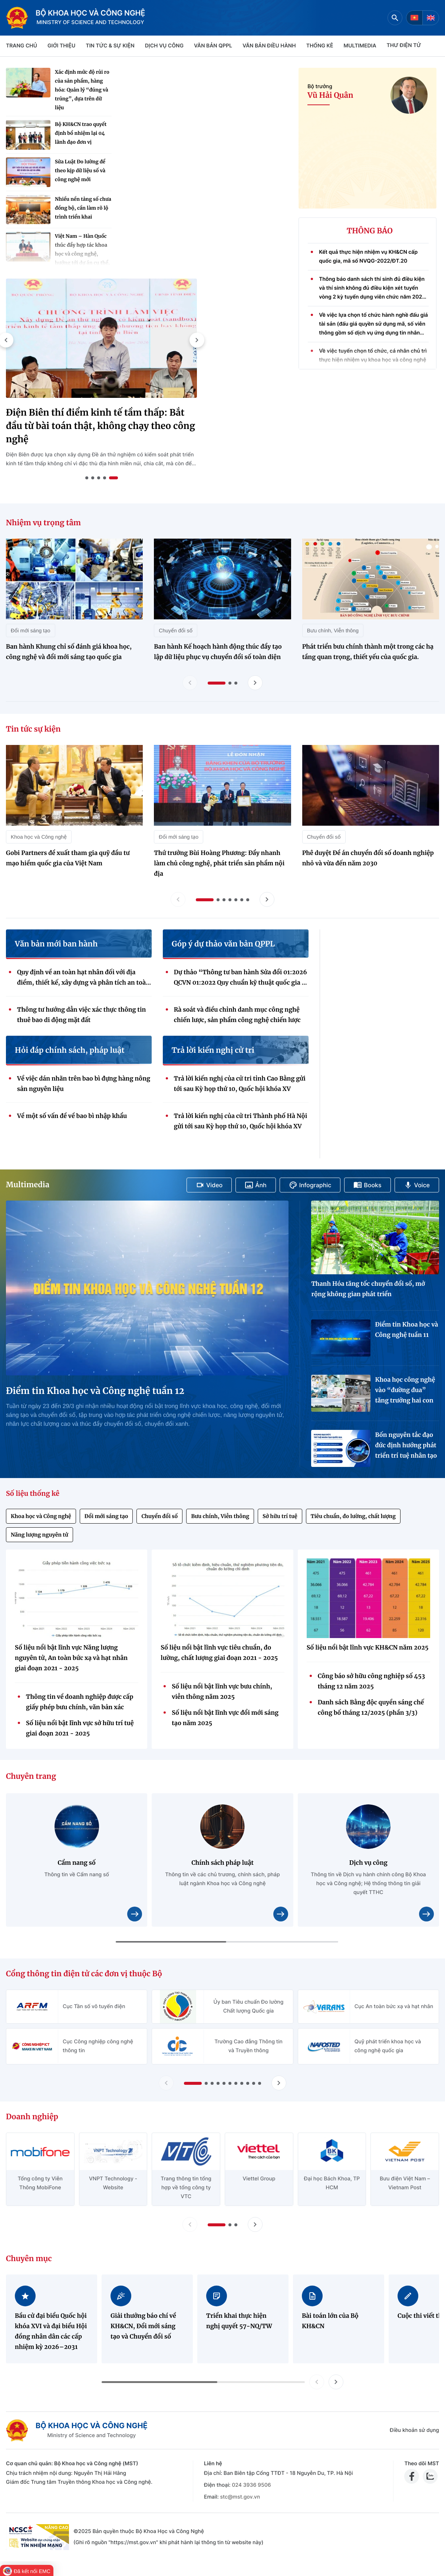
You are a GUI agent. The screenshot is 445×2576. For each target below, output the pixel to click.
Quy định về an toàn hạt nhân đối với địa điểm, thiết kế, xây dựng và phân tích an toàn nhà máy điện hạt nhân (83, 978)
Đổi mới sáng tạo (106, 1516)
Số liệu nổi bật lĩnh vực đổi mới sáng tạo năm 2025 (225, 1718)
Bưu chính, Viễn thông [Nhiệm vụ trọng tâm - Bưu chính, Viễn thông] (333, 630)
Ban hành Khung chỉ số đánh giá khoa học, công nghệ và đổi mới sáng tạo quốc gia (69, 652)
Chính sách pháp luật (222, 1863)
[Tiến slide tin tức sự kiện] (267, 899)
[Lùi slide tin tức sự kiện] (178, 899)
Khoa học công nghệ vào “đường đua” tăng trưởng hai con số (405, 1391)
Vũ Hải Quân (330, 95)
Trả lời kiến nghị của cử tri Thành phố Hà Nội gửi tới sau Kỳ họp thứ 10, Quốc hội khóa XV (240, 1121)
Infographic (310, 1185)
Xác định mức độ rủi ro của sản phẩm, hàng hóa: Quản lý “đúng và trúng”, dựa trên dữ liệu (82, 90)
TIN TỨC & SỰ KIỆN (110, 46)
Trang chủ (21, 46)
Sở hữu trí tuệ (280, 1516)
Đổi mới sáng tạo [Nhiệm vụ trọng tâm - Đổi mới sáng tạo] (30, 630)
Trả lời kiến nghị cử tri (213, 1050)
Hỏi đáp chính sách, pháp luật (70, 1050)
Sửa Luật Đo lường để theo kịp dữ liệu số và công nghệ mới (80, 171)
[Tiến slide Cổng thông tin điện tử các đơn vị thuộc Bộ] (278, 2083)
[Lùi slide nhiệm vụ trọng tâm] (189, 682)
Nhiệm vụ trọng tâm (43, 522)
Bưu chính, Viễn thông (220, 1516)
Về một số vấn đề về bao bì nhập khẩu (72, 1116)
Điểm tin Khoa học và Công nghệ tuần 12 (95, 1391)
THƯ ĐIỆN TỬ (404, 45)
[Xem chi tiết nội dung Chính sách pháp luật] (281, 1914)
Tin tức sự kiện (33, 729)
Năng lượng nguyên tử (39, 1534)
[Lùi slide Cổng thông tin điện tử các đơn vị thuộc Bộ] (166, 2083)
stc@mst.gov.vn (240, 2497)
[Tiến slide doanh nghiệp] (255, 2224)
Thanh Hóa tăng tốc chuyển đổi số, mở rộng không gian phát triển (368, 1289)
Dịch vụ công (164, 46)
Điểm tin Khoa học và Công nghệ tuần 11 (406, 1330)
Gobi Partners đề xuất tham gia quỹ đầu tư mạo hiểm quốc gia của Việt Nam (68, 858)
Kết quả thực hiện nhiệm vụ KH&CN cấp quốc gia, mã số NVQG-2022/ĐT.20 (368, 264)
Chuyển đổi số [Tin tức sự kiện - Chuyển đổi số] (324, 837)
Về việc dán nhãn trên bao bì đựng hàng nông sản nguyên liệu (83, 1084)
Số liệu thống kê (32, 1493)
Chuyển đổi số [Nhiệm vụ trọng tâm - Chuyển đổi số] (175, 630)
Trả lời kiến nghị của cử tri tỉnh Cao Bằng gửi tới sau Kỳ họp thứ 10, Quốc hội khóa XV (240, 1084)
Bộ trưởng (319, 86)
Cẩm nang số (76, 1863)
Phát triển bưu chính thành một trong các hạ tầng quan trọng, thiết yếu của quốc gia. (368, 652)
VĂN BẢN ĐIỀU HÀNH (269, 46)
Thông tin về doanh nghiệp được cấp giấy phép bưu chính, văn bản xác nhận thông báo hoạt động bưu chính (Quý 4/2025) (80, 1703)
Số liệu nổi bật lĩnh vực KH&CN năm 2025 (368, 1647)
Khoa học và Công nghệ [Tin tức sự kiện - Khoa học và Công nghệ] (39, 837)
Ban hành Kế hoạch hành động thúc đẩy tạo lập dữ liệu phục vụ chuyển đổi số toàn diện (218, 652)
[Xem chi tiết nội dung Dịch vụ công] (426, 1914)
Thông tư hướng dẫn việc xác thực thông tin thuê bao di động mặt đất (81, 1015)
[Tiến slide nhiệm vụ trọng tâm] (255, 682)
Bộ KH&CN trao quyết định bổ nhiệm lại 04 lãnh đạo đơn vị (80, 133)
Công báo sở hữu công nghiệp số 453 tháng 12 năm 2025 (371, 1681)
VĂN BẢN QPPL (213, 46)
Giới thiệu (61, 46)
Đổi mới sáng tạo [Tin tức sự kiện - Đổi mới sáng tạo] (178, 837)
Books (367, 1185)
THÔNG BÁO (370, 231)
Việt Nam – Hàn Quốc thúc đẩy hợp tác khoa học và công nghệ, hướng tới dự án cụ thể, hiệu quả (82, 254)
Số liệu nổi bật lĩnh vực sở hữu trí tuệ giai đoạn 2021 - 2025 (80, 1728)
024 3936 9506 (251, 2485)
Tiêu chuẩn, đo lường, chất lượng (353, 1516)
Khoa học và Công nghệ (41, 1516)
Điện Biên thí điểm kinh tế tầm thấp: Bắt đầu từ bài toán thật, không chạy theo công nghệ (100, 426)
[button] (196, 340)
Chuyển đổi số (159, 1516)
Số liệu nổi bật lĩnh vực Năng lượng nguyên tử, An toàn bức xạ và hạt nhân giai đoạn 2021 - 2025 (71, 1658)
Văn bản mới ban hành (56, 944)
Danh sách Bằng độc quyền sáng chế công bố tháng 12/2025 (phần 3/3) (371, 1708)
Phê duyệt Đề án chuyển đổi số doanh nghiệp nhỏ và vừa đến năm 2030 (368, 858)
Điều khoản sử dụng (414, 2430)
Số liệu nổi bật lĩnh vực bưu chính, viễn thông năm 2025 (222, 1692)
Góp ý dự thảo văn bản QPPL (223, 944)
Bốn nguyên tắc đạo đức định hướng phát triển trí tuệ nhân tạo (406, 1445)
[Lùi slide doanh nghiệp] (189, 2224)
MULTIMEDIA (360, 46)
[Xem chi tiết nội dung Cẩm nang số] (135, 1914)
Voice (417, 1185)
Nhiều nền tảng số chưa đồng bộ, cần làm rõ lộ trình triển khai (83, 208)
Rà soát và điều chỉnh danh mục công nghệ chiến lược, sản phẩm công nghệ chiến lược (237, 1015)
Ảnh (255, 1185)
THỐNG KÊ (319, 46)
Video (209, 1185)
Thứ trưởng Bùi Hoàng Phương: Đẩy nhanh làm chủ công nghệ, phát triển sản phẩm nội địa (219, 863)
